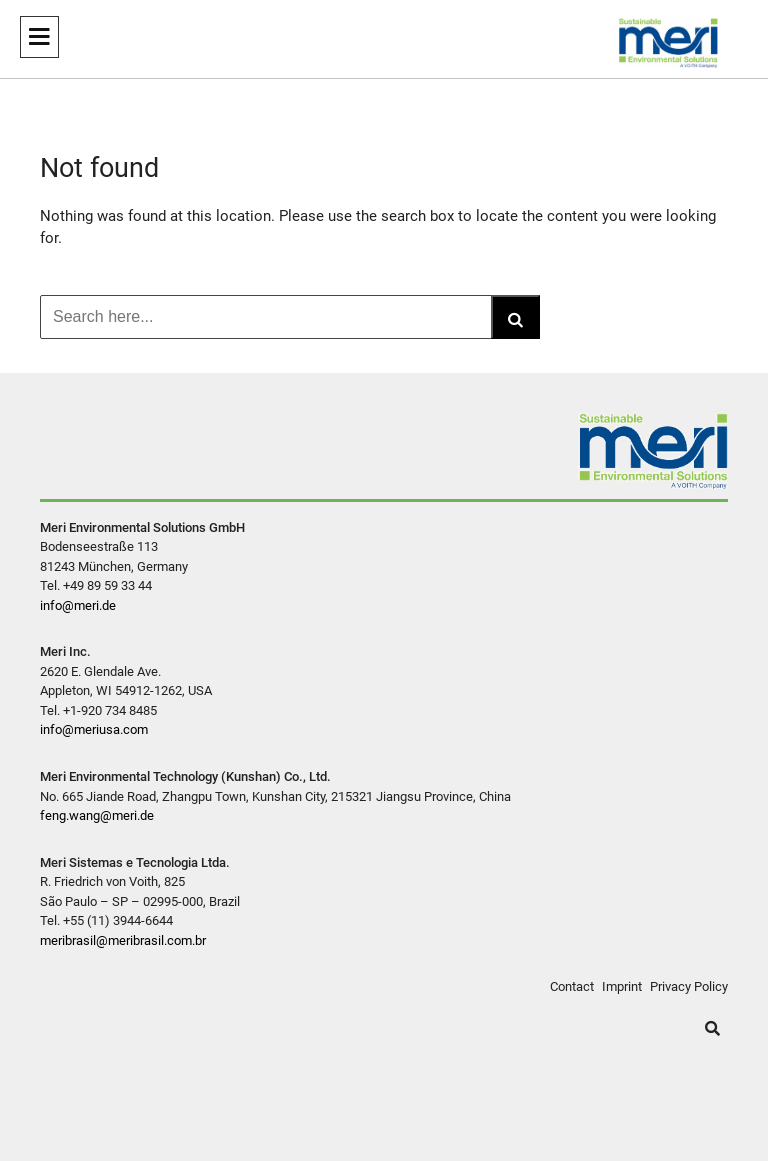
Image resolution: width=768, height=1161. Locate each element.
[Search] (515, 317)
